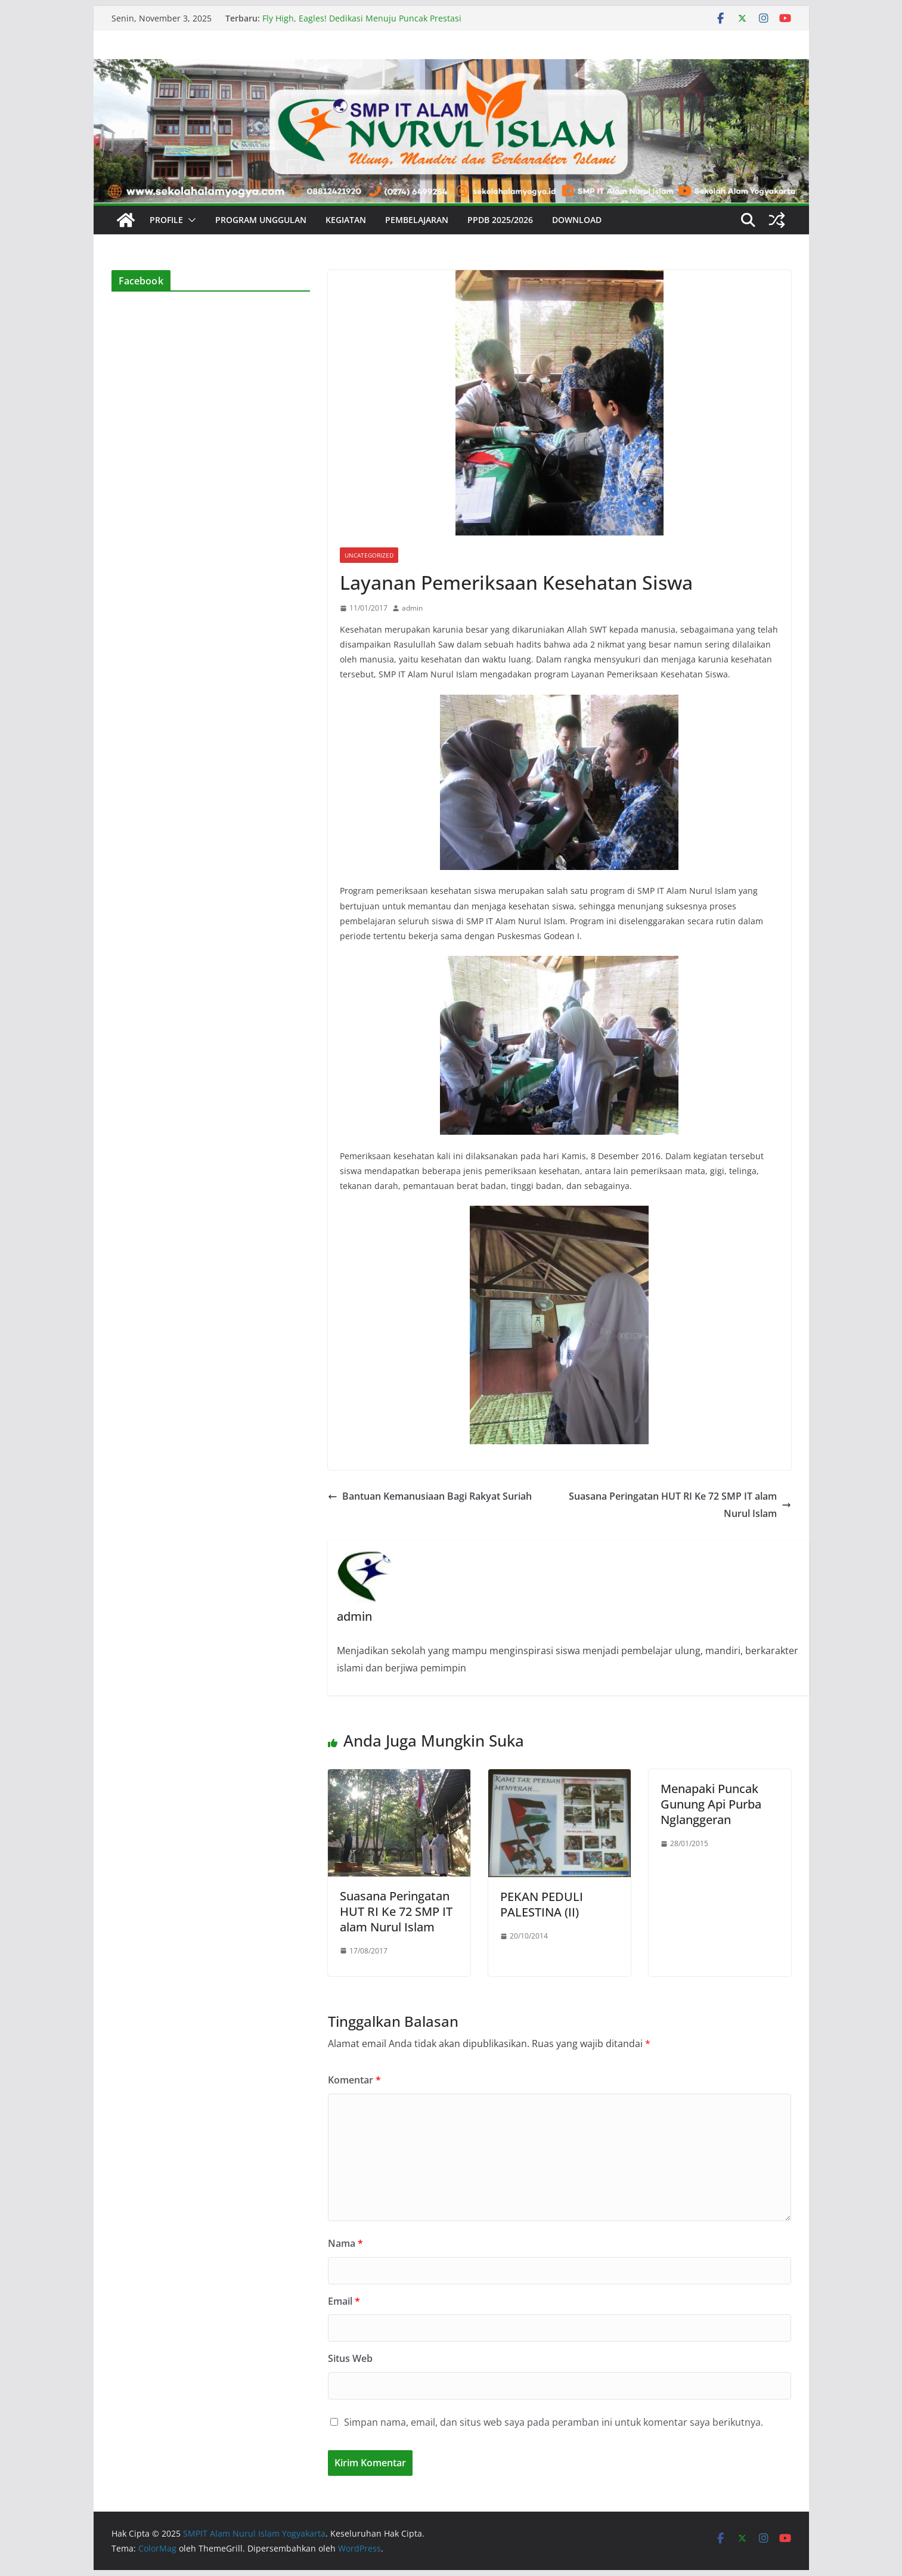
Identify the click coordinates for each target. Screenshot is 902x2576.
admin (412, 608)
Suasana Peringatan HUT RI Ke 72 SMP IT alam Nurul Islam (680, 1505)
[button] (189, 220)
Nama (345, 2243)
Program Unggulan (260, 219)
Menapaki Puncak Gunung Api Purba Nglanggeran (711, 1804)
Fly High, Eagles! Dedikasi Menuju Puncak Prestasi (361, 18)
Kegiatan (346, 219)
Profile (166, 219)
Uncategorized (369, 555)
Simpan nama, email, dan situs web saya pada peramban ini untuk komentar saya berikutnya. (553, 2422)
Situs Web (350, 2358)
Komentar (354, 2079)
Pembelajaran (416, 219)
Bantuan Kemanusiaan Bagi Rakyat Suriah (430, 1496)
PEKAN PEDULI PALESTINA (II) (541, 1904)
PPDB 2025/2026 (500, 219)
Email (344, 2301)
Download (577, 219)
